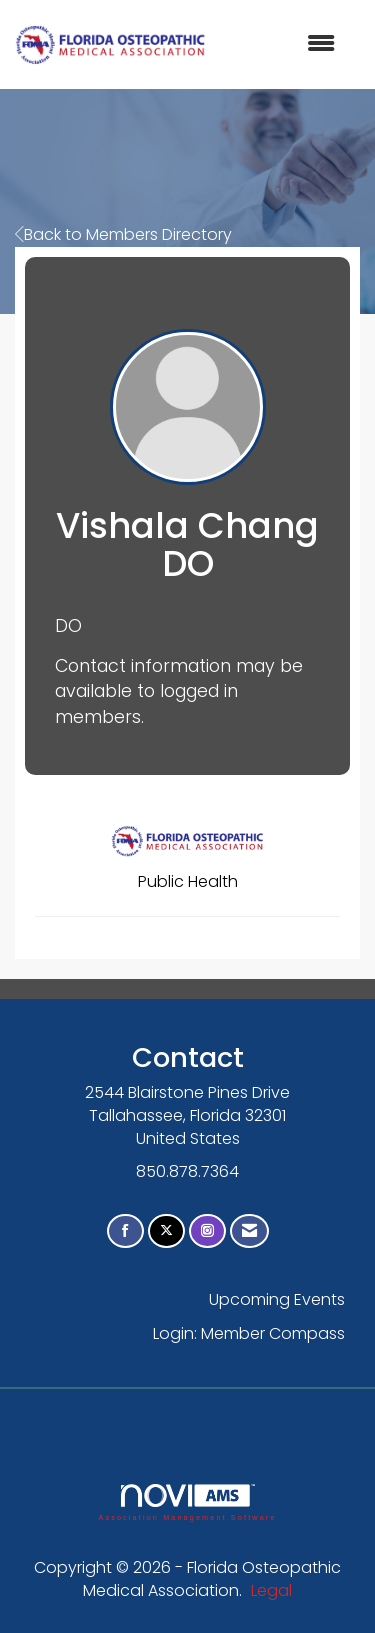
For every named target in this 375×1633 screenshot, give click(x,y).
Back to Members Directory (123, 234)
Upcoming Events (277, 1299)
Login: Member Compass (249, 1333)
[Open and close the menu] (280, 44)
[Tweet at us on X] (166, 1231)
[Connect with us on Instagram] (207, 1231)
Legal (271, 1590)
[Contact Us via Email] (249, 1231)
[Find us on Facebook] (125, 1231)
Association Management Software (187, 1502)
